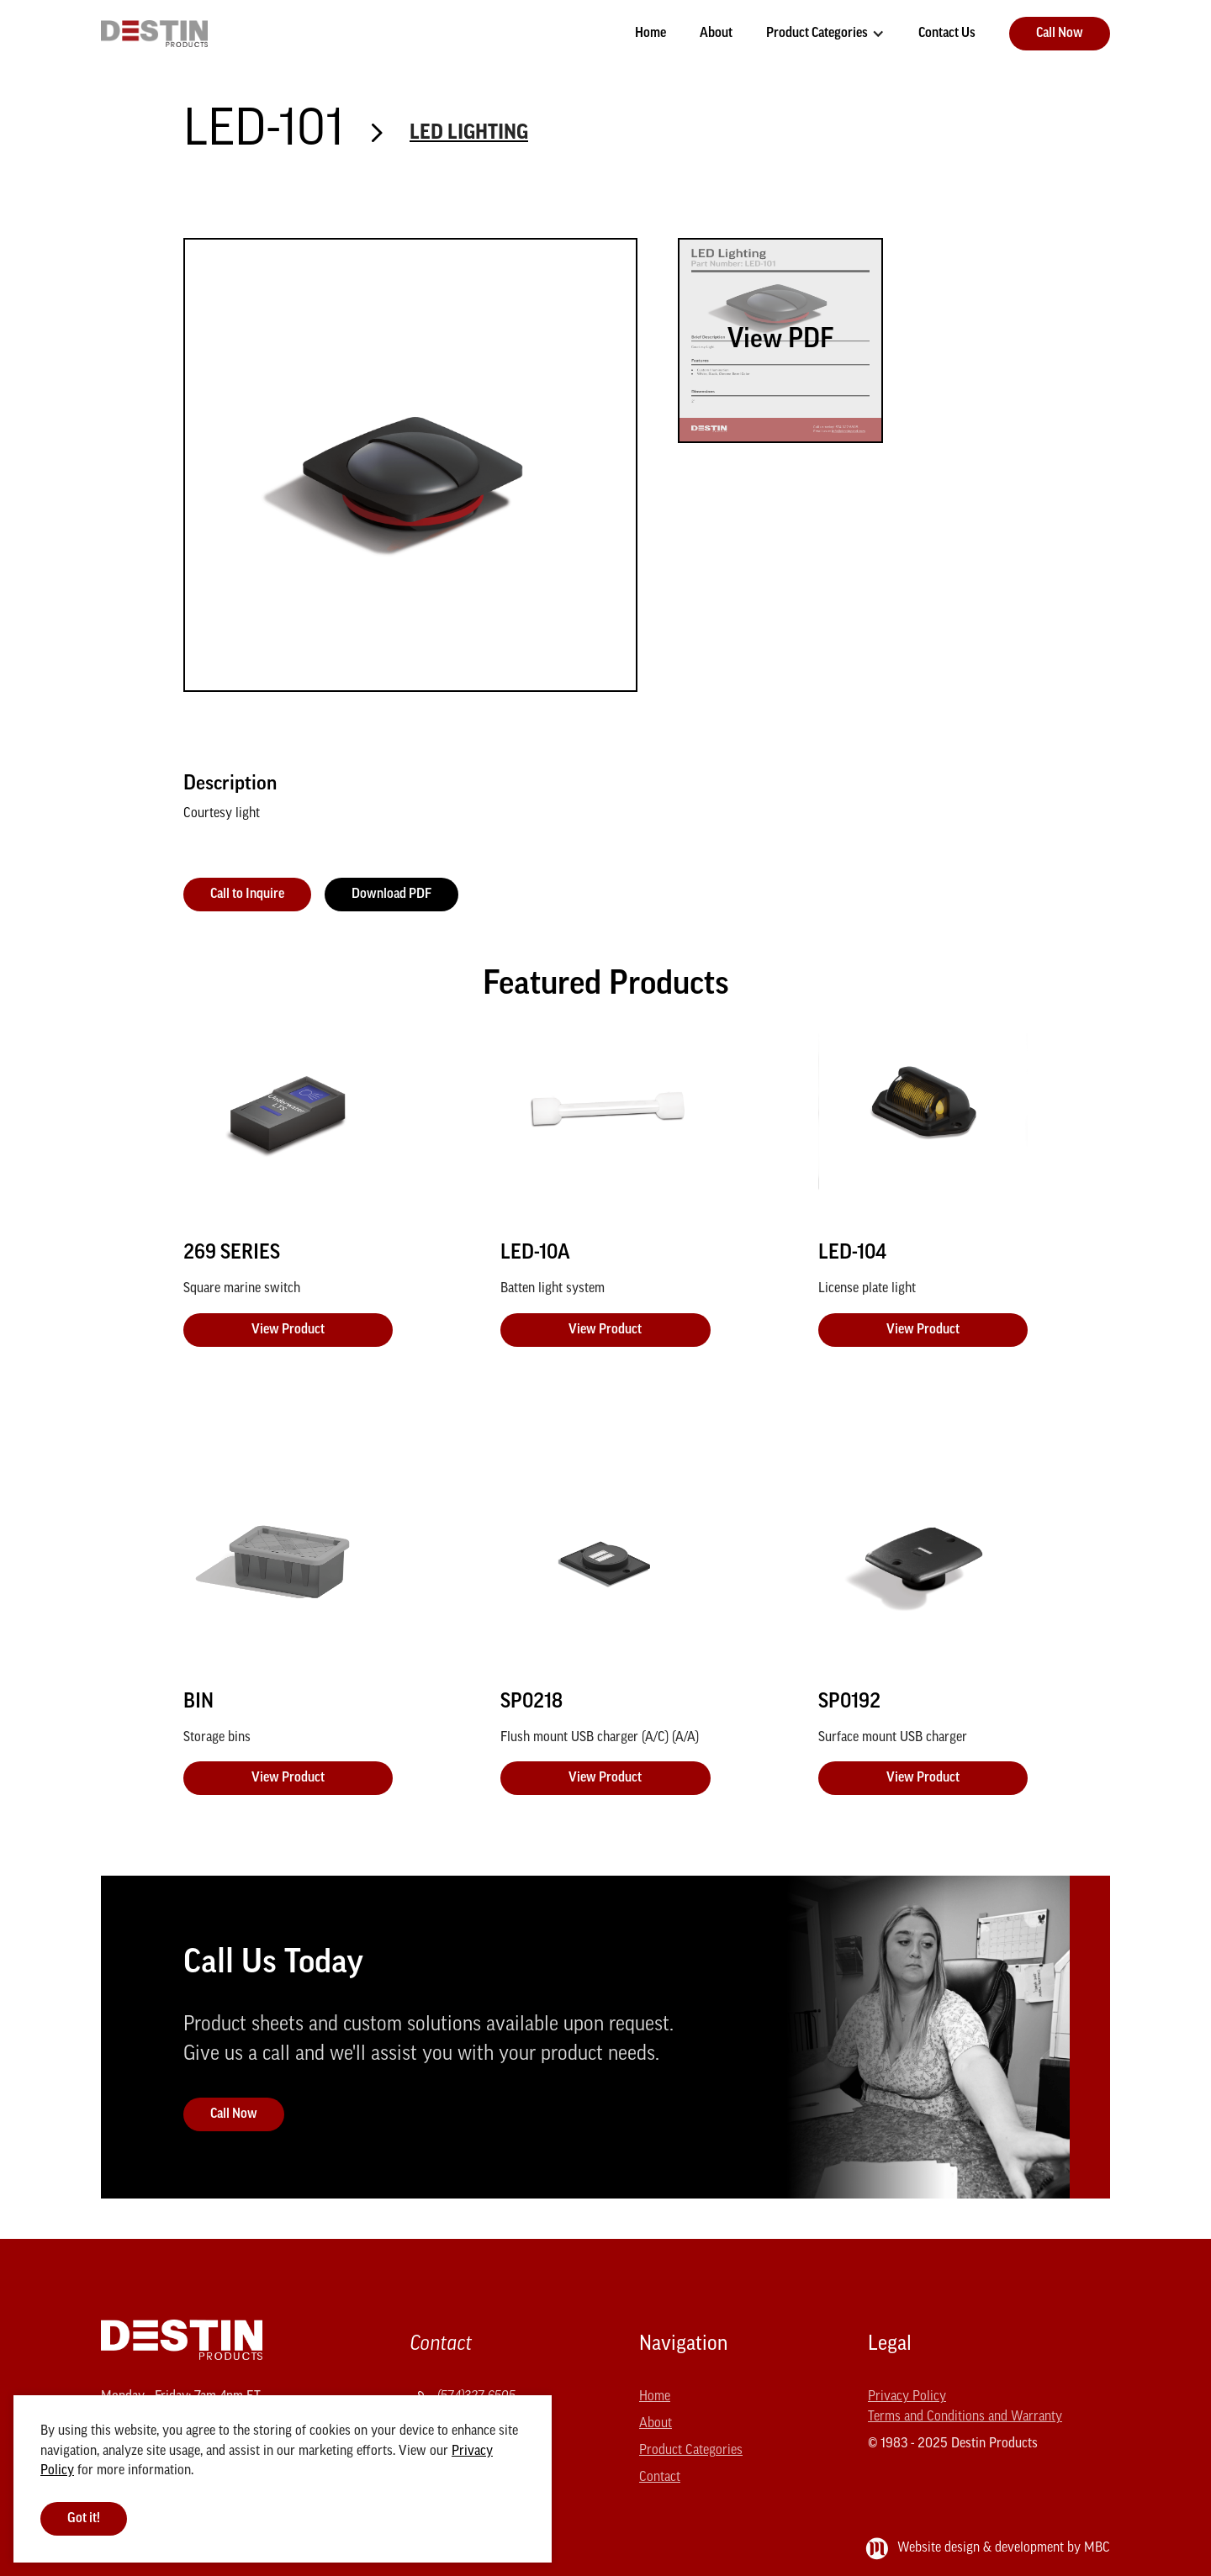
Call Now (1059, 33)
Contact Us (947, 33)
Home (650, 33)
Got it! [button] (83, 2519)
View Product (288, 1330)
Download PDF (391, 894)
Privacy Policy (907, 2397)
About (716, 33)
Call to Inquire (247, 894)
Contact (659, 2477)
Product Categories (817, 33)
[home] (154, 33)
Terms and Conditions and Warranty (965, 2417)
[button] (825, 34)
